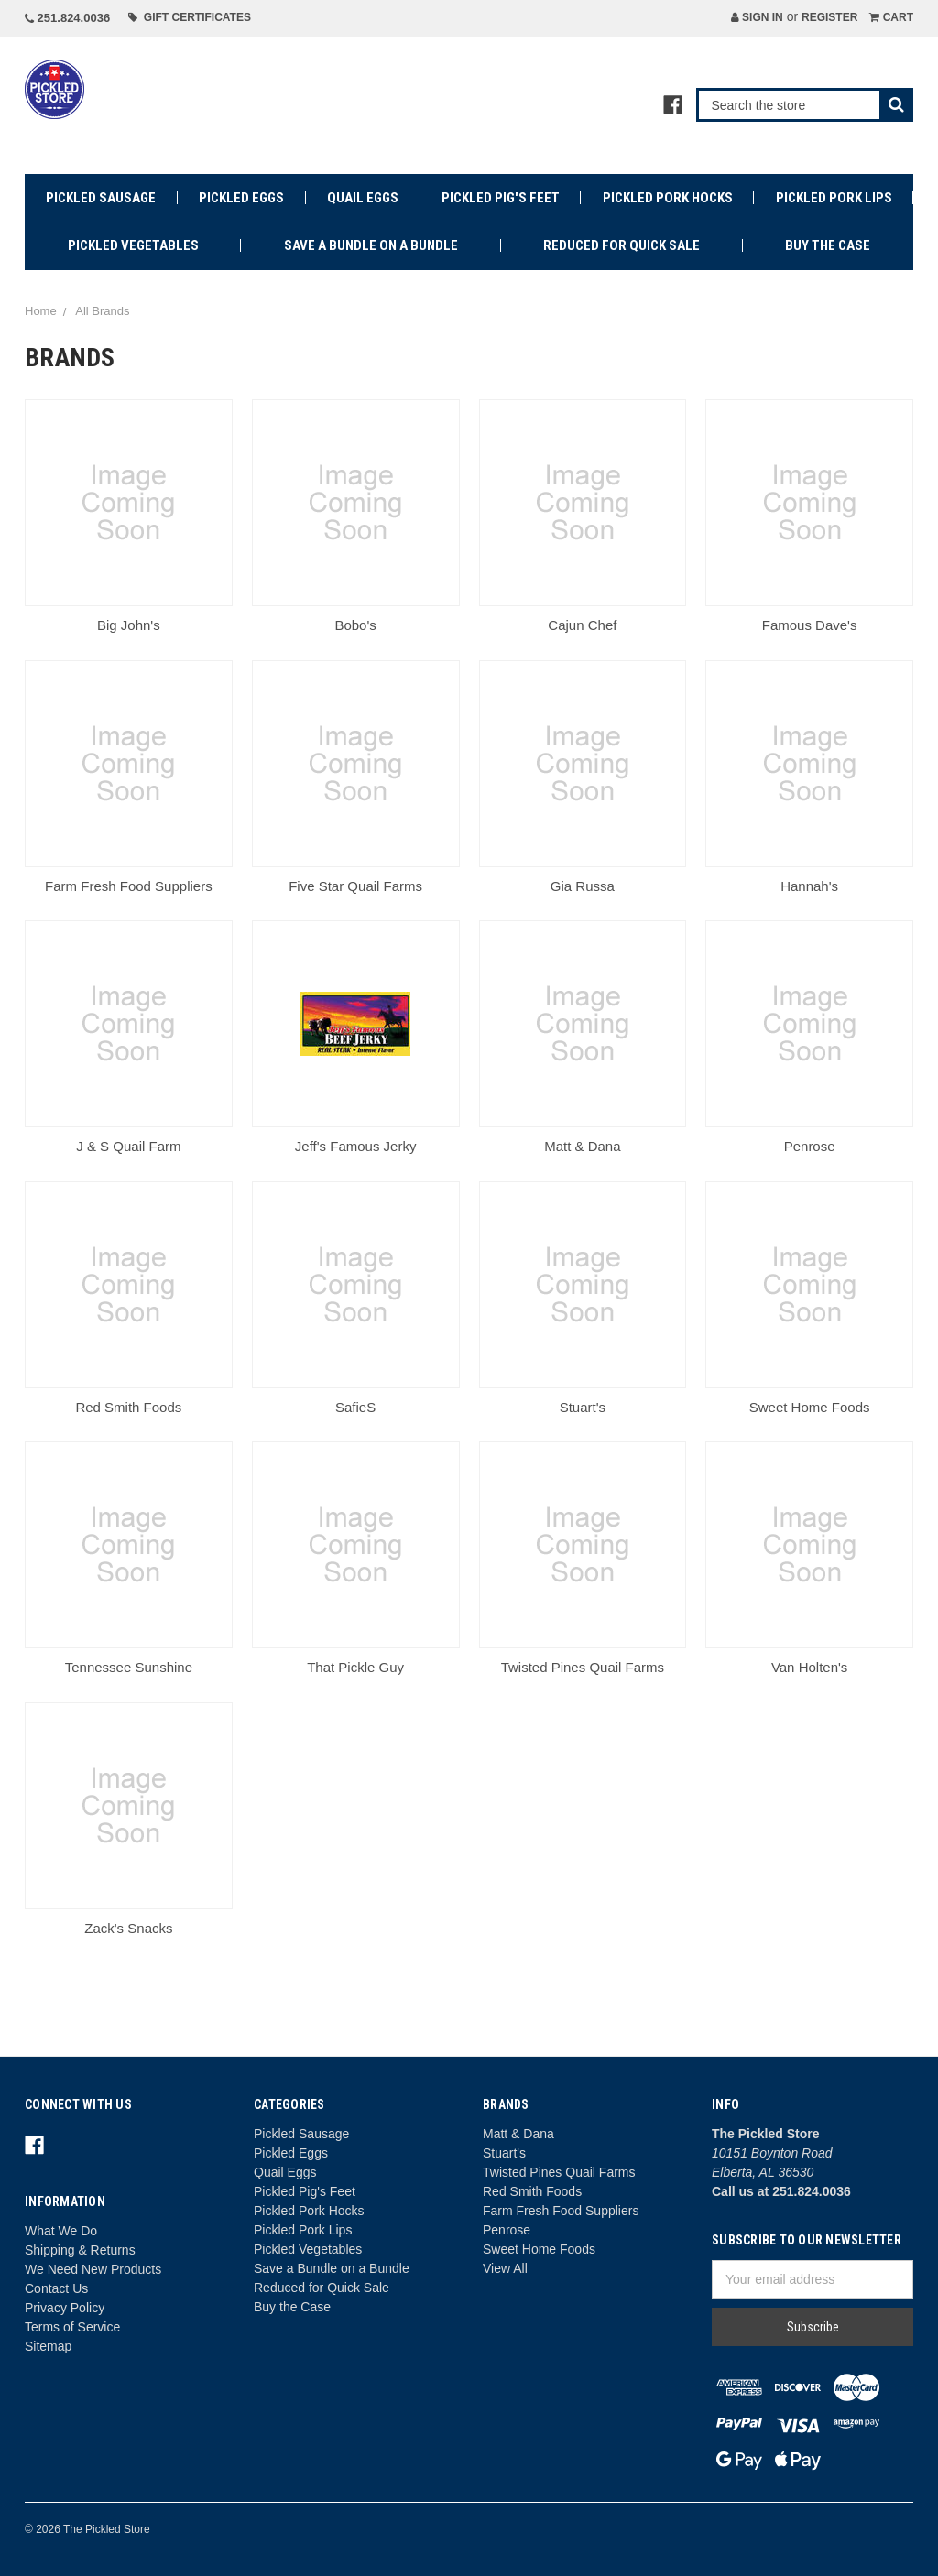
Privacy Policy (64, 2307)
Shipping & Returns (80, 2250)
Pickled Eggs (241, 198)
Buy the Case (827, 245)
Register (829, 17)
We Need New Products (93, 2269)
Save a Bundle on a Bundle (371, 245)
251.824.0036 (67, 18)
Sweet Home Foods (539, 2249)
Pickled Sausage (101, 198)
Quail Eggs (362, 198)
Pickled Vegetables (133, 245)
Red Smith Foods (532, 2191)
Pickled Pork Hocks (668, 198)
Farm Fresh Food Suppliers (560, 2210)
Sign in (757, 17)
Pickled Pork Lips (834, 198)
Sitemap (48, 2346)
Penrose (506, 2230)
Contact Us (56, 2288)
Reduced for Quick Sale (621, 245)
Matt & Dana (518, 2133)
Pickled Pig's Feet (501, 198)
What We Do (61, 2230)
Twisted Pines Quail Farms (559, 2172)
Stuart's (504, 2153)
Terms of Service (72, 2327)
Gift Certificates (189, 17)
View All (505, 2268)
